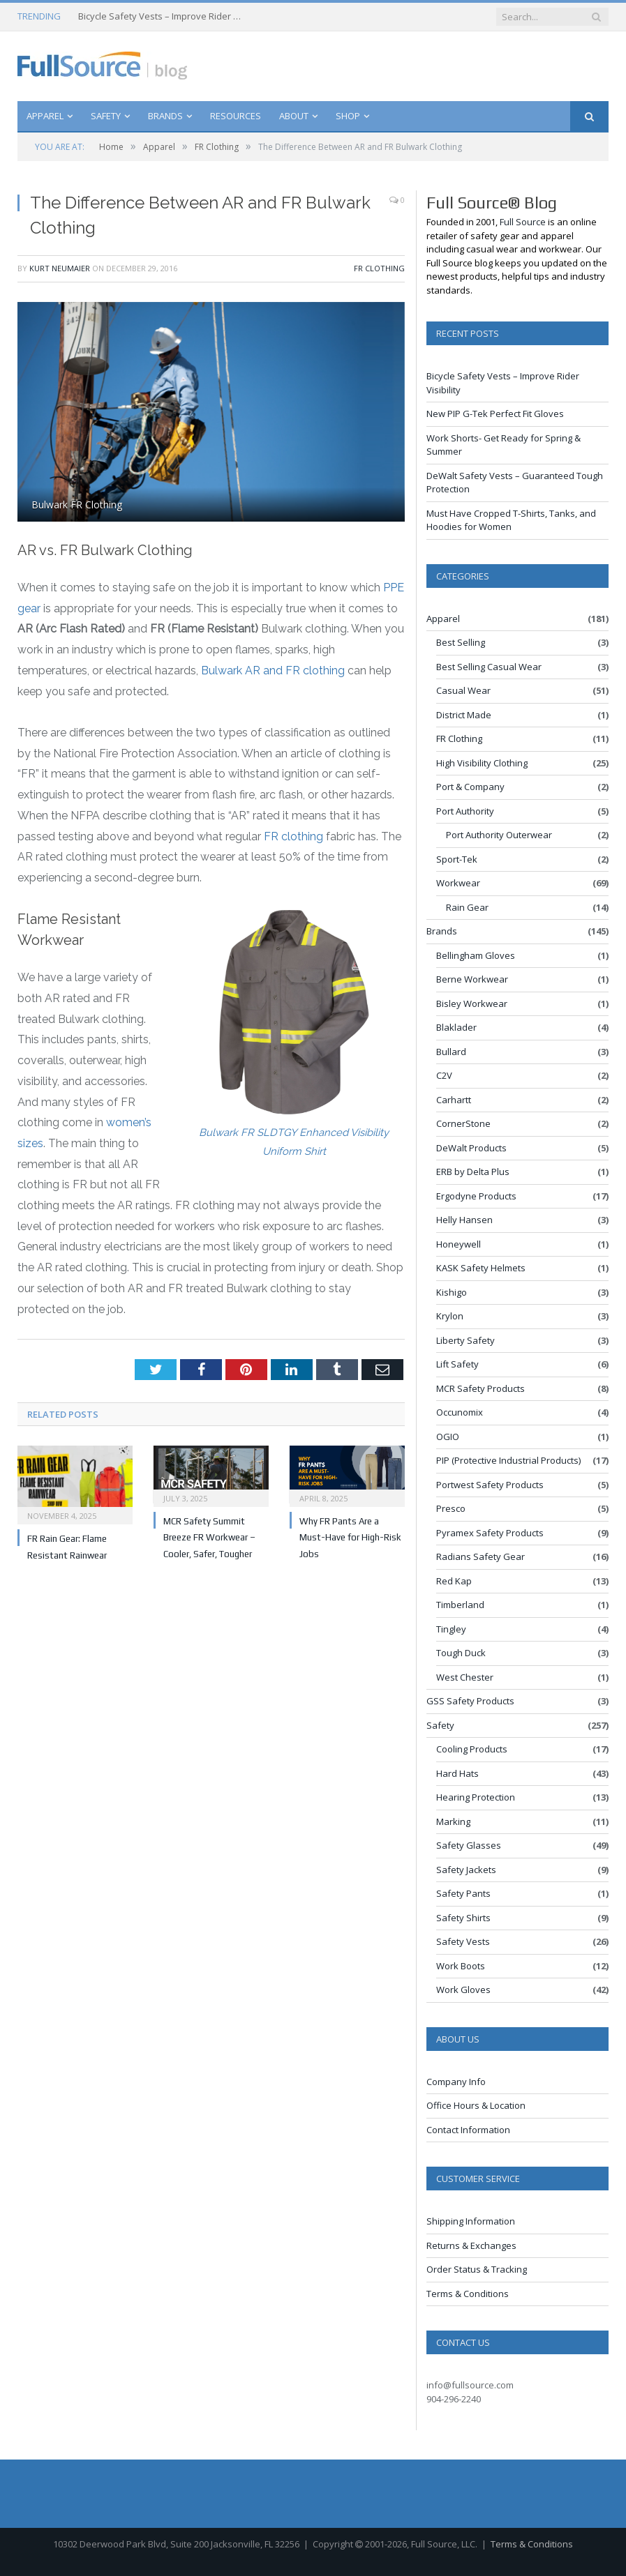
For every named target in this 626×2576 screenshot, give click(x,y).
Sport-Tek (456, 859)
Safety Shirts (463, 1917)
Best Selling (460, 642)
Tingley (451, 1629)
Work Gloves (463, 1989)
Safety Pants (463, 1893)
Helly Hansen (464, 1219)
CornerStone (463, 1123)
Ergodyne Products (476, 1196)
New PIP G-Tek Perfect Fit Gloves (495, 413)
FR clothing (293, 836)
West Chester (464, 1677)
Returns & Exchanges (471, 2245)
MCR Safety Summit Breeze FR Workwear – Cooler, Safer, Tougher (209, 1537)
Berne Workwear (472, 979)
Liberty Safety (465, 1340)
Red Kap (454, 1581)
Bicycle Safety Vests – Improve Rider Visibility (162, 16)
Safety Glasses (468, 1845)
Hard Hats (457, 1773)
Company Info (456, 2081)
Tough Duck (461, 1652)
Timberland (460, 1604)
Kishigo (451, 1292)
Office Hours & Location (476, 2105)
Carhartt (453, 1099)
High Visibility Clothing (482, 763)
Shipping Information (470, 2221)
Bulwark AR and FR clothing (273, 670)
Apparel (45, 115)
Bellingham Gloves (475, 955)
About (293, 115)
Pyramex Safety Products (490, 1532)
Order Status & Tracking (476, 2269)
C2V (444, 1075)
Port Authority (465, 811)
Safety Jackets (466, 1869)
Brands (165, 115)
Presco (450, 1508)
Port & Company (470, 786)
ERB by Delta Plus (472, 1171)
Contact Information (468, 2129)
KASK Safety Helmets (481, 1268)
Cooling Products (471, 1749)
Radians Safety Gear (480, 1556)
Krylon (449, 1316)
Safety (106, 115)
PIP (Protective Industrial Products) (508, 1460)
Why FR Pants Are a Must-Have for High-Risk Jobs (350, 1537)
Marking (453, 1821)
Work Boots (460, 1966)
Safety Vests (463, 1941)
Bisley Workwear (471, 1003)
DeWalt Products (471, 1148)
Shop (348, 115)
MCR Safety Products (480, 1388)
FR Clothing (379, 268)
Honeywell (458, 1244)
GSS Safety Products (470, 1701)
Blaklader (456, 1027)
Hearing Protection (475, 1797)
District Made (463, 715)
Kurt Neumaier (59, 268)
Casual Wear (463, 690)
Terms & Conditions (467, 2293)
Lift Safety (457, 1364)
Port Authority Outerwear (499, 834)
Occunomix (459, 1412)
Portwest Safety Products (490, 1484)
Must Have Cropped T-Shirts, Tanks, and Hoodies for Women (511, 520)
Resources (235, 115)
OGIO (447, 1436)
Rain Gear (467, 907)
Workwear (458, 883)
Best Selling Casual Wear (489, 666)
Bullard (451, 1051)
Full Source (523, 221)
